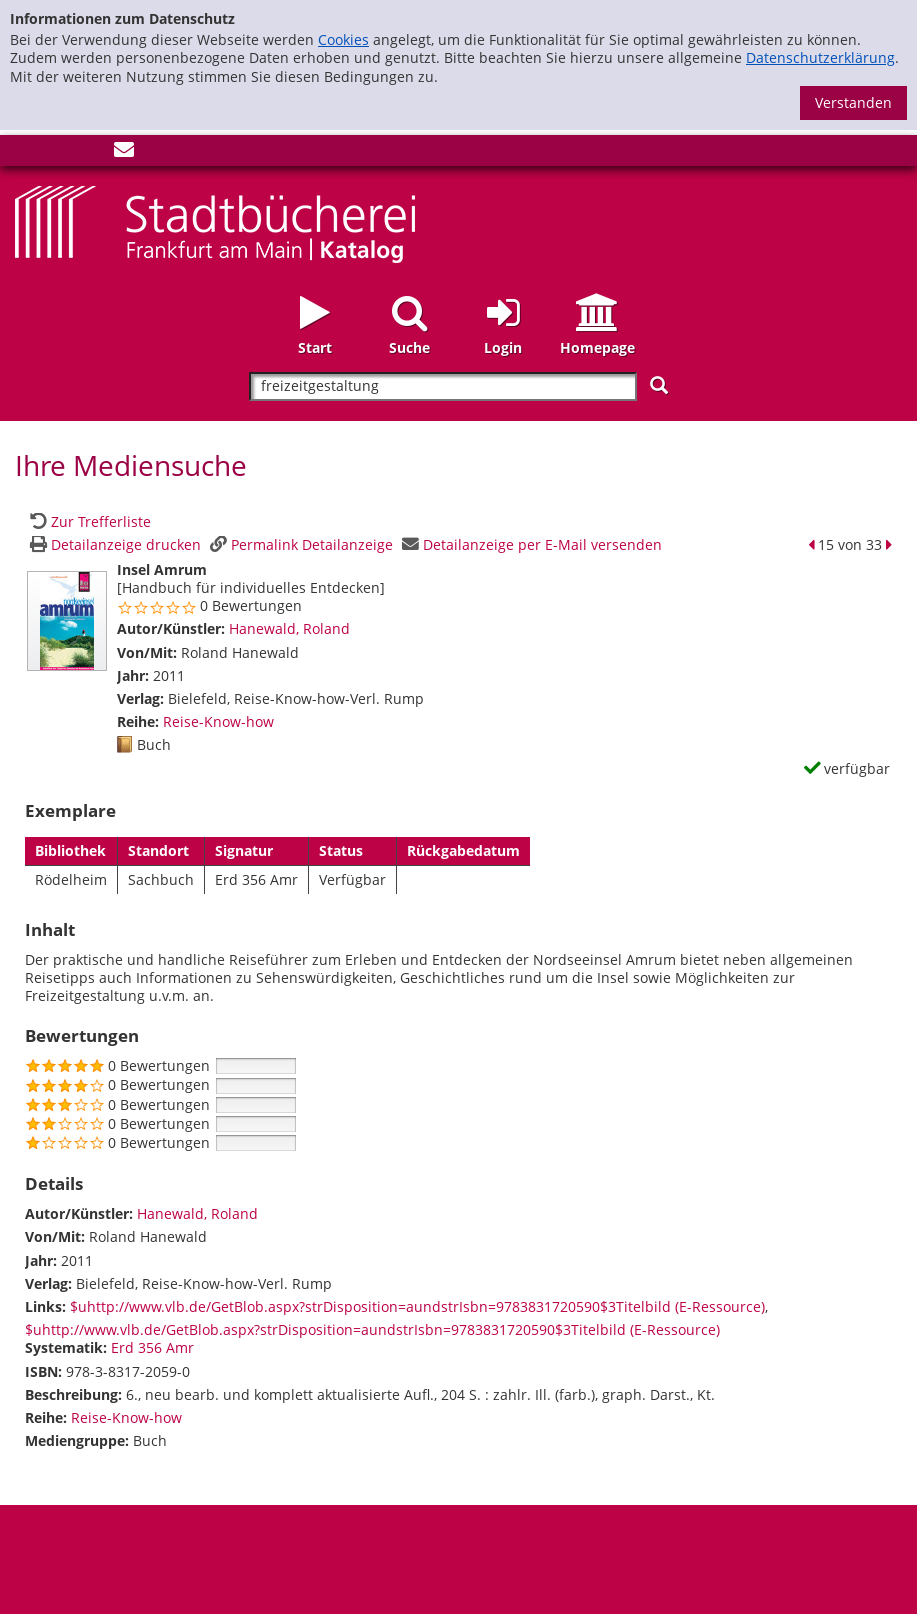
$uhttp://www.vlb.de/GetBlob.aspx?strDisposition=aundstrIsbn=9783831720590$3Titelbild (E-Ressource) (417, 1306)
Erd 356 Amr (152, 1347)
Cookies (343, 39)
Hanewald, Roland (289, 628)
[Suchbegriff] (442, 386)
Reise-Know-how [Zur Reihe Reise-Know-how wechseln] (218, 721)
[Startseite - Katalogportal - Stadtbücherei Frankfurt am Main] (215, 222)
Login (503, 347)
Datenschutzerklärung (820, 57)
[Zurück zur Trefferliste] (88, 521)
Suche (409, 347)
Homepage (597, 347)
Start (315, 347)
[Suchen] (659, 385)
